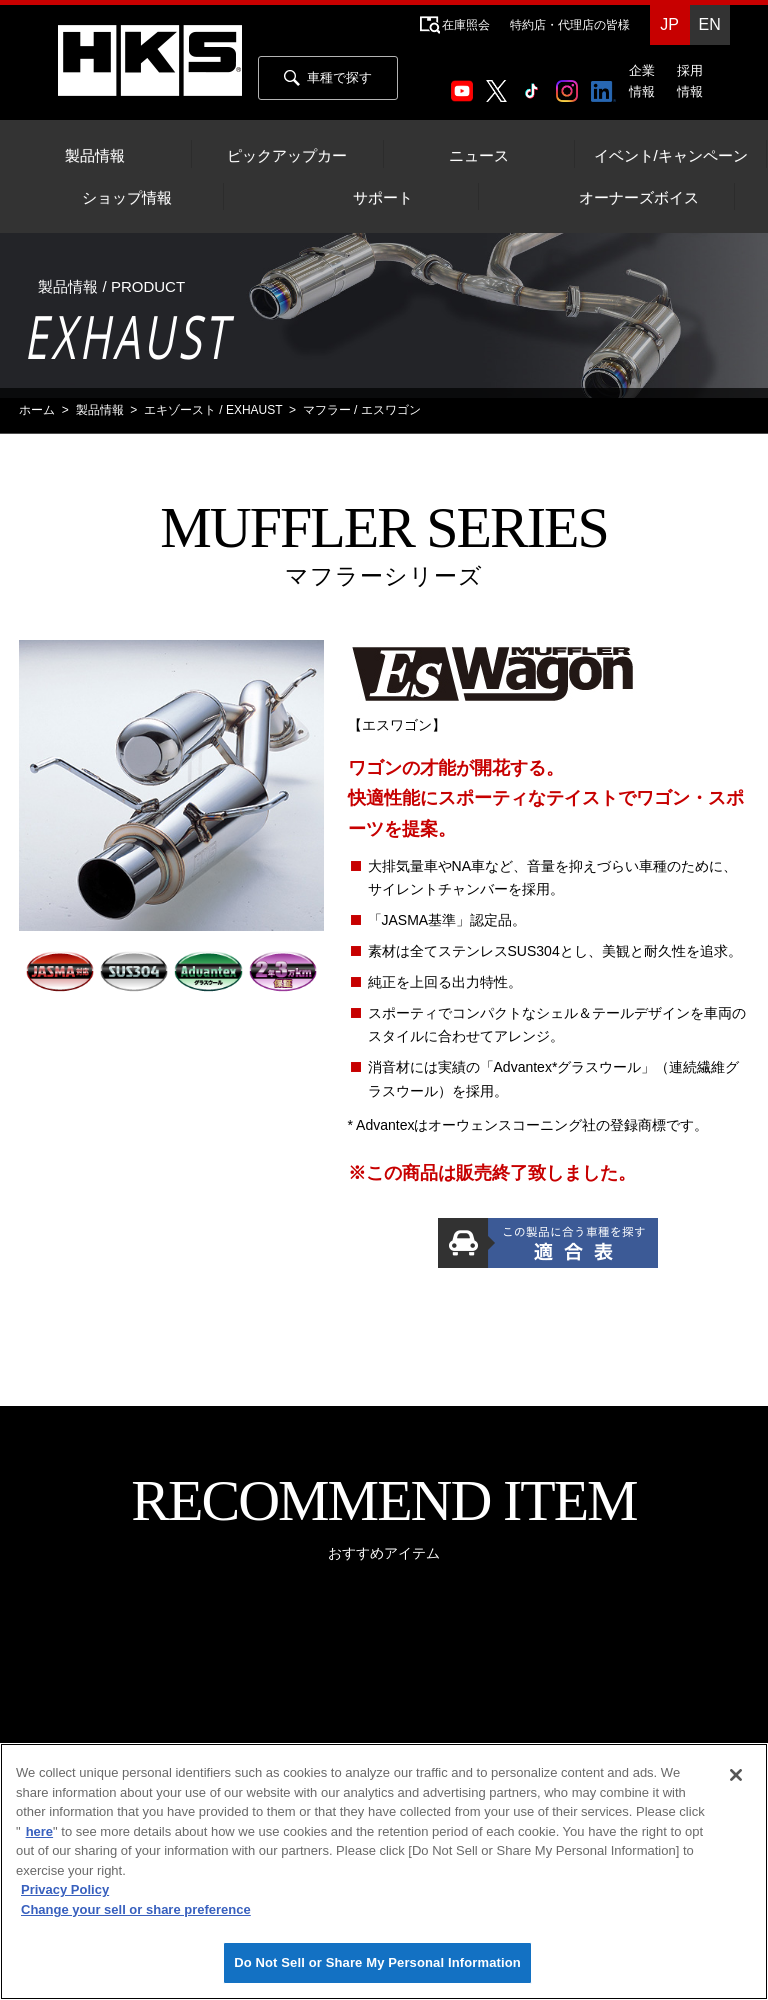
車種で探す (328, 78)
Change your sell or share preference (136, 1909)
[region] (384, 1871)
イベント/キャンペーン (671, 156)
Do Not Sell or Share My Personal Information (377, 1962)
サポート (383, 198)
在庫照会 (466, 25)
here (39, 1831)
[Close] (736, 1775)
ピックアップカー (287, 156)
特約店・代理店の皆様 (570, 25)
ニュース (479, 156)
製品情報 (95, 156)
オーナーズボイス (639, 198)
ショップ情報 (127, 198)
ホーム (37, 410)
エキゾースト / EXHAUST (213, 410)
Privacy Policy (65, 1889)
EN (709, 24)
